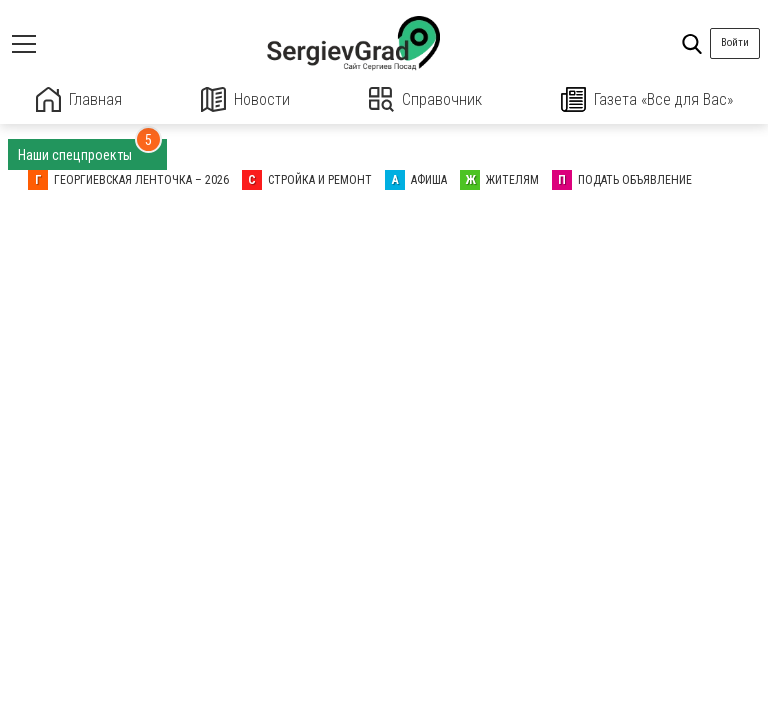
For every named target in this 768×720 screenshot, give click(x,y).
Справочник (425, 99)
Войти (735, 42)
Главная (79, 99)
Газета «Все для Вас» (647, 99)
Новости (245, 99)
